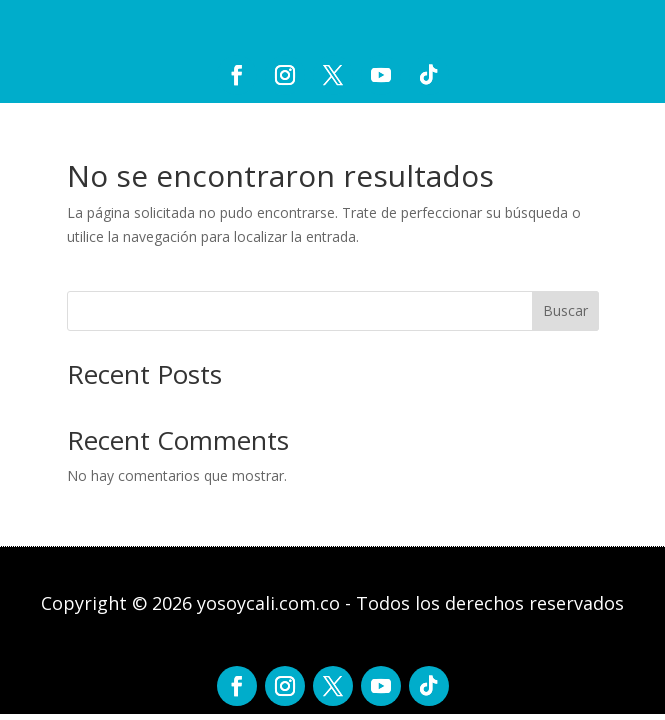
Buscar (565, 310)
